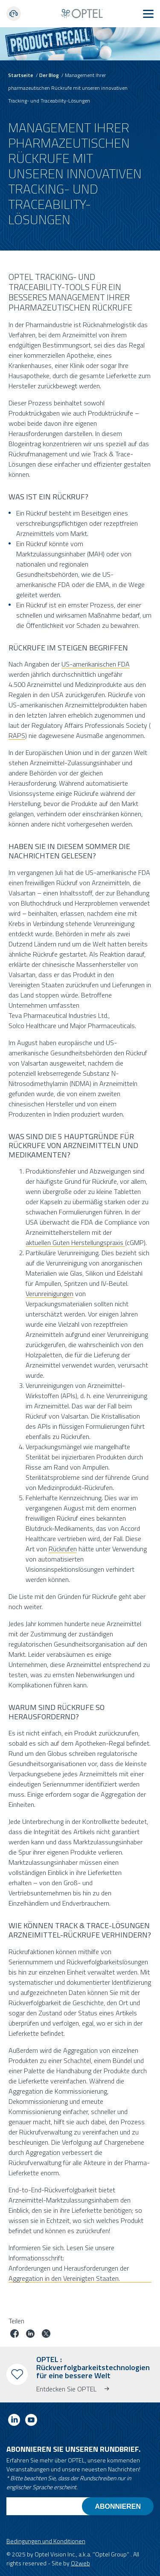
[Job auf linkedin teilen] (30, 2334)
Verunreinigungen (49, 1293)
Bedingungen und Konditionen (45, 2540)
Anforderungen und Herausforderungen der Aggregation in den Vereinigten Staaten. (69, 2272)
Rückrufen (63, 1548)
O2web (80, 2563)
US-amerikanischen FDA (95, 663)
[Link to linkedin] (14, 2421)
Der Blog (49, 75)
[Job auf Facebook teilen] (14, 2334)
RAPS (17, 735)
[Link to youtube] (31, 2421)
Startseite (20, 75)
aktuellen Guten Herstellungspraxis (75, 1242)
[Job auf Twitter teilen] (46, 2334)
